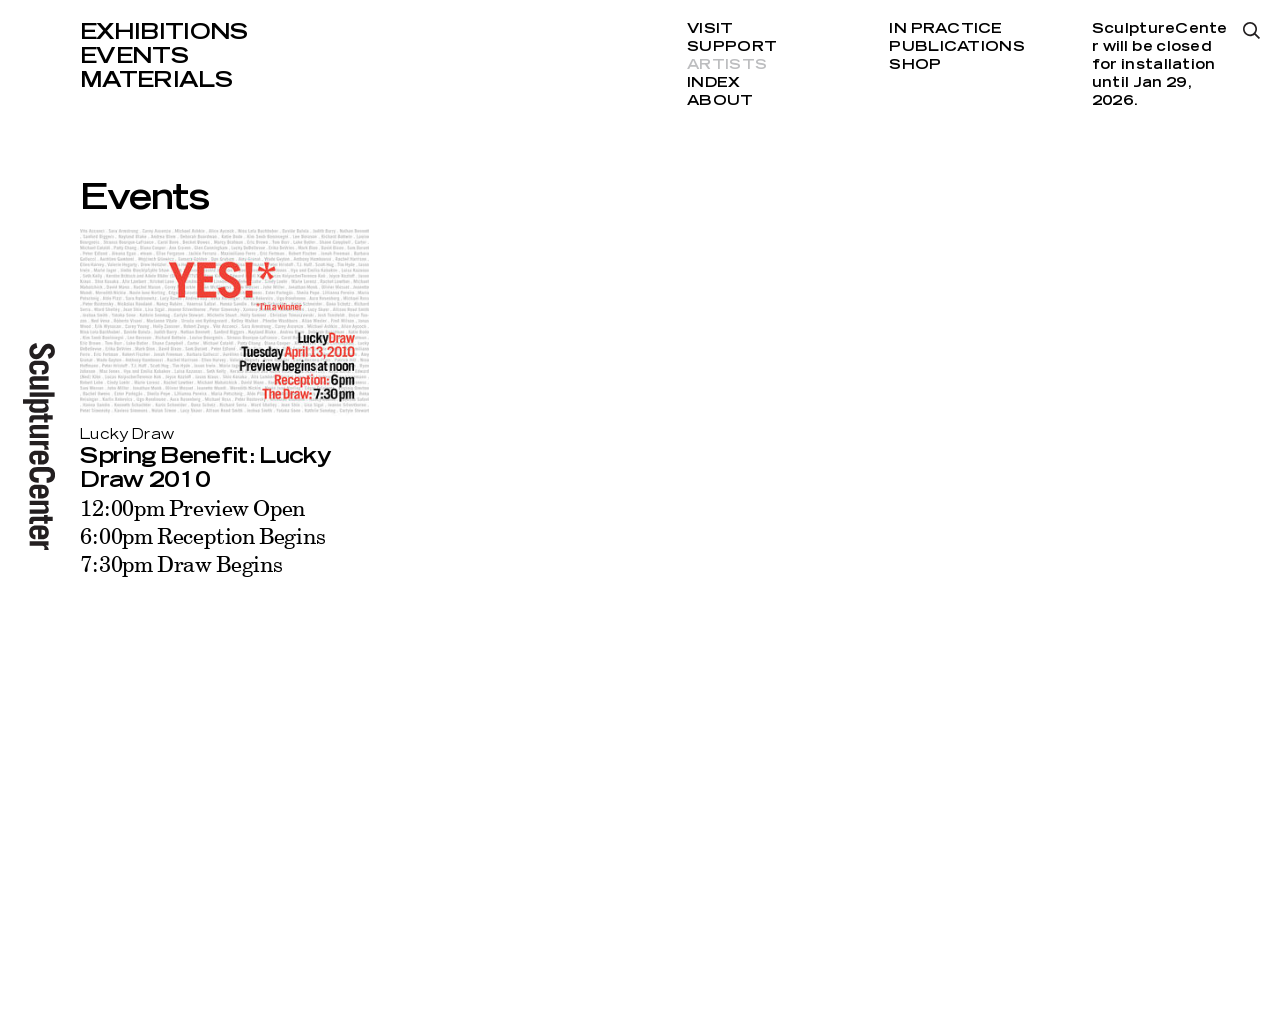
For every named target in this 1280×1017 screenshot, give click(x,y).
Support (732, 47)
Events (134, 56)
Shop (915, 65)
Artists (727, 65)
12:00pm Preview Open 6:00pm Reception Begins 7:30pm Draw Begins (202, 535)
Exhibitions (164, 32)
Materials (156, 80)
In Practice (945, 29)
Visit (710, 29)
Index (713, 83)
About (720, 101)
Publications (956, 47)
